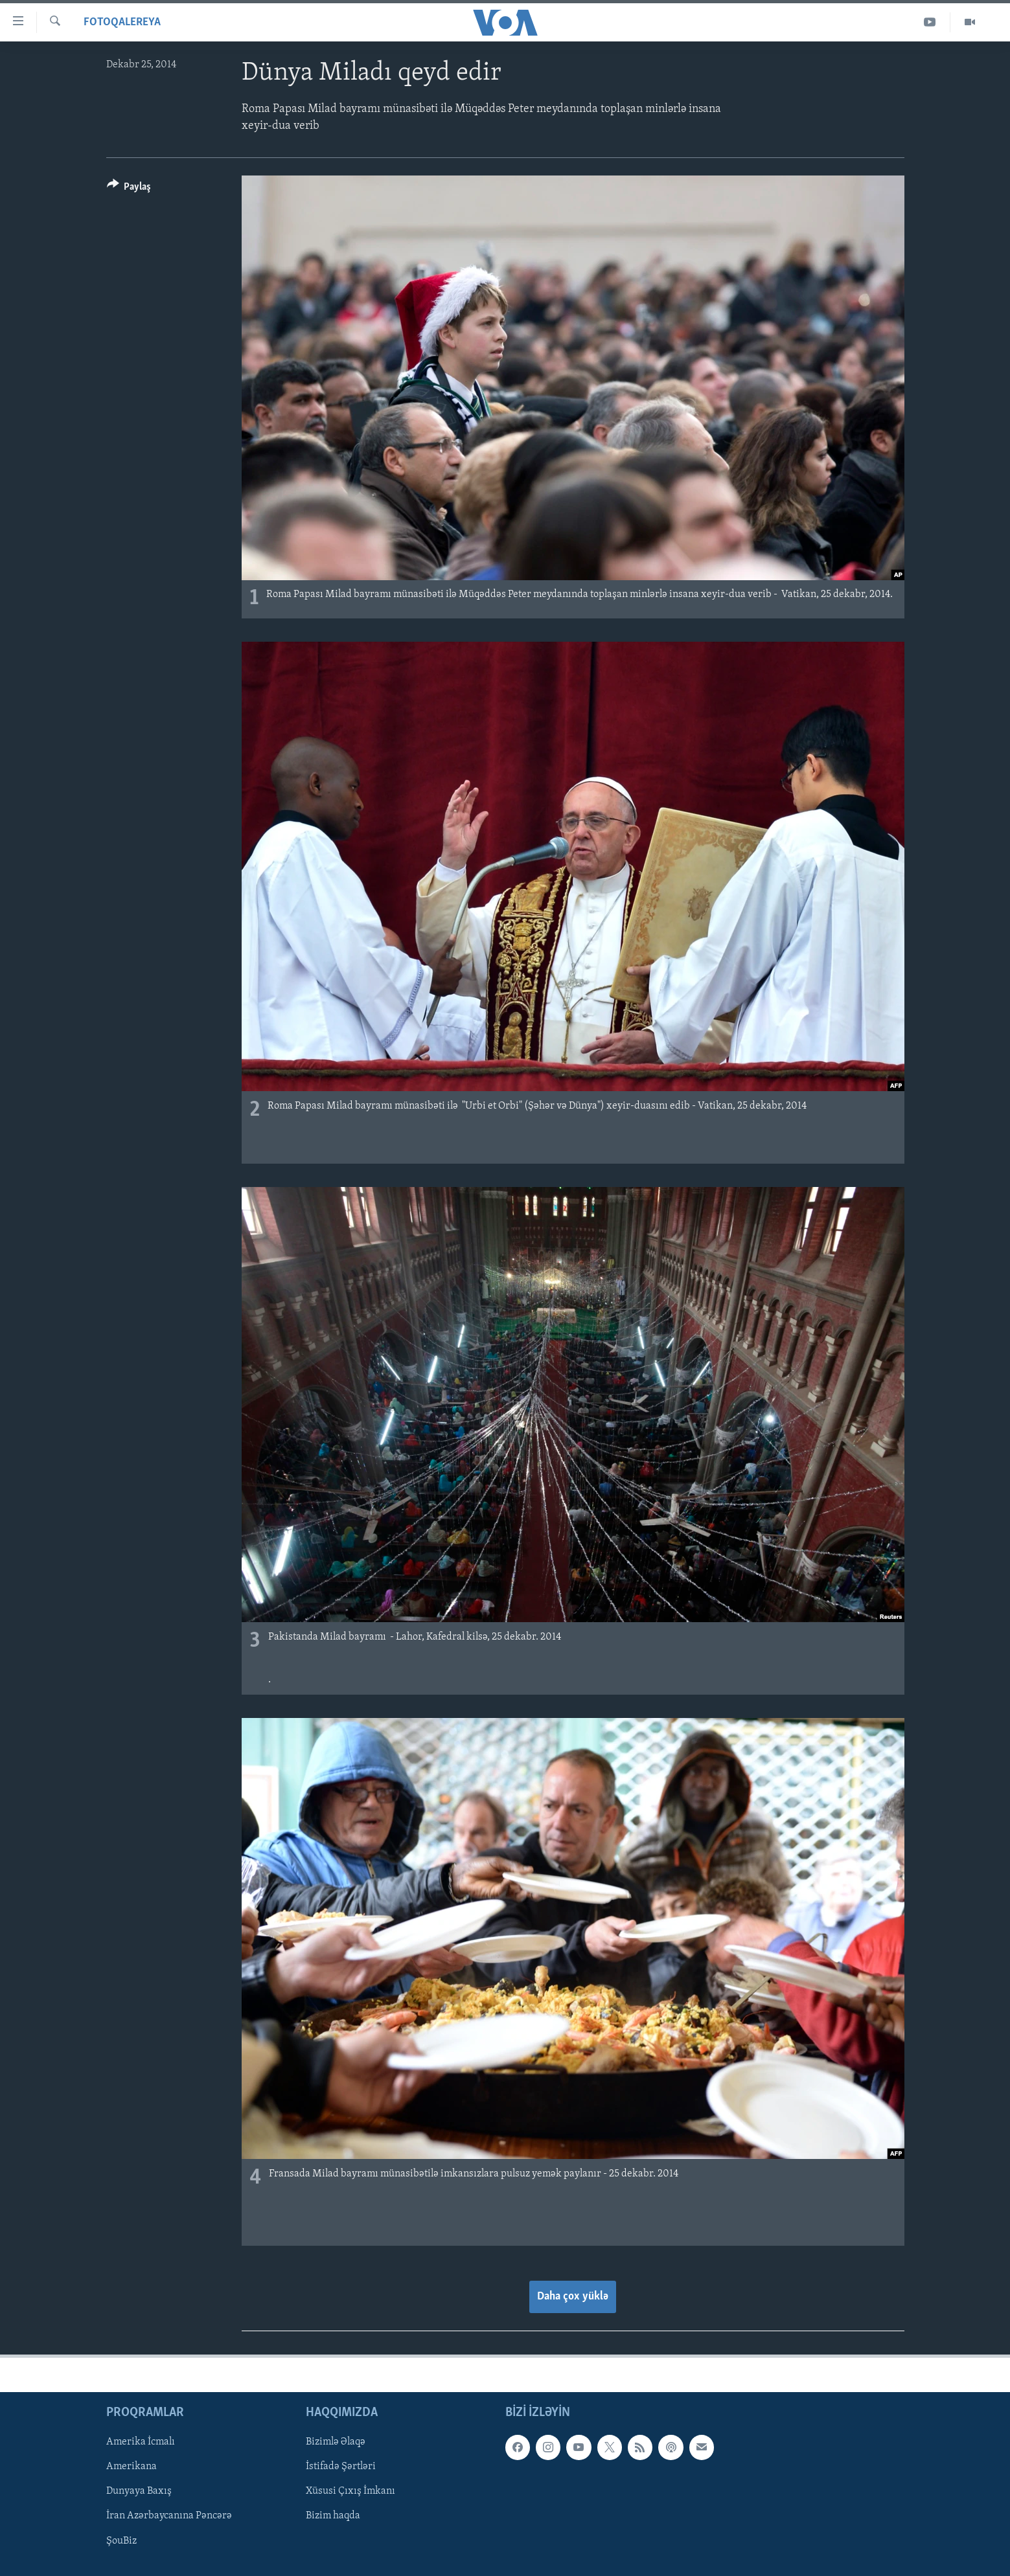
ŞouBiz (121, 2540)
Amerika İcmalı (140, 2442)
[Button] (129, 188)
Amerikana (131, 2466)
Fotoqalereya (122, 22)
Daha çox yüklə (572, 2296)
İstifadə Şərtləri (341, 2466)
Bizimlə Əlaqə (335, 2442)
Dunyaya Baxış (139, 2491)
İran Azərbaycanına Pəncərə (169, 2516)
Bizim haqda (333, 2516)
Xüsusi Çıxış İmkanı (350, 2491)
